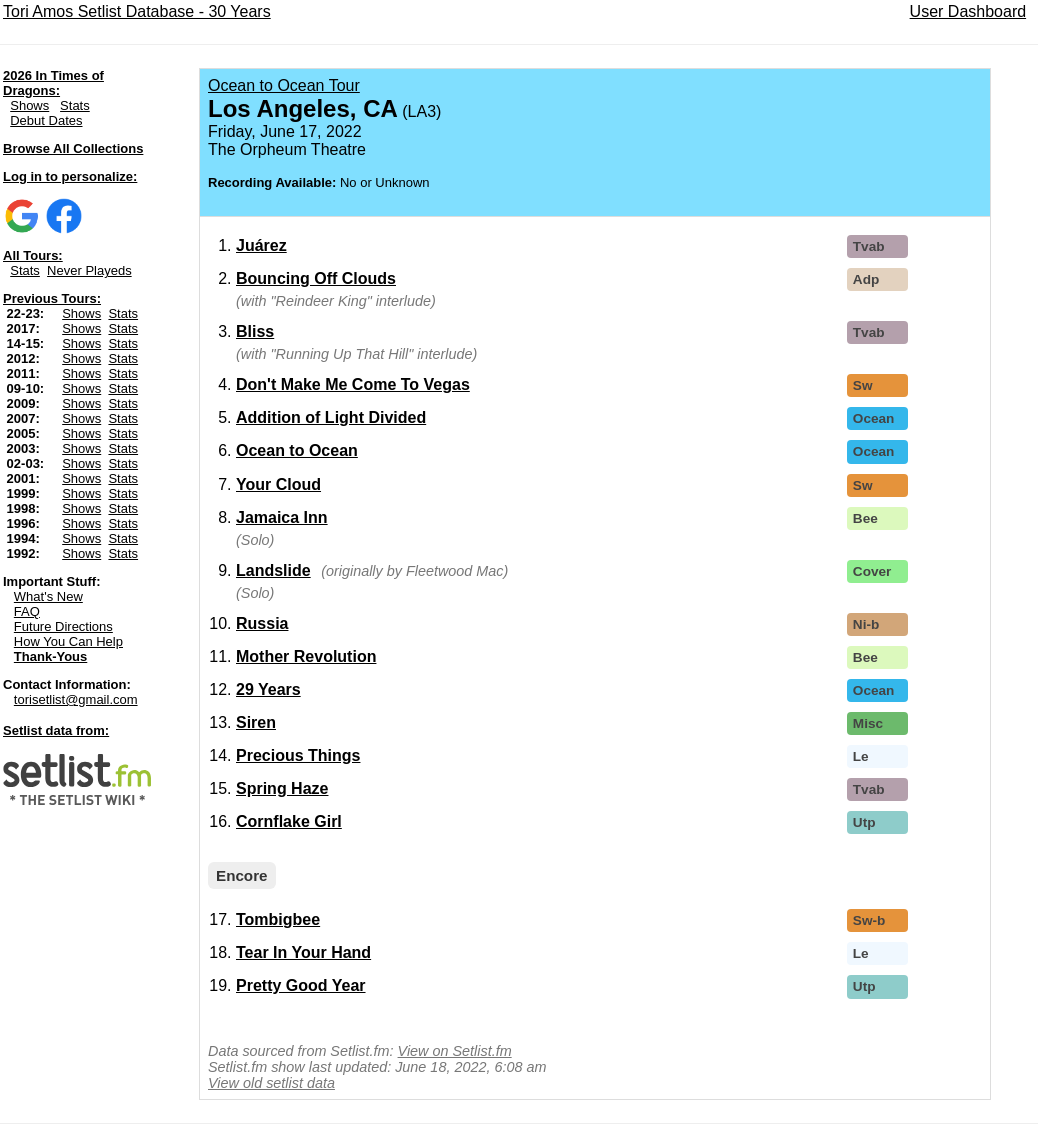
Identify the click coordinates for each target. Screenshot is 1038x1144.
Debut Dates (46, 120)
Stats (75, 105)
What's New (48, 596)
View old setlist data (271, 1083)
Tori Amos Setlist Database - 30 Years (137, 11)
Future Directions (63, 626)
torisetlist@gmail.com (76, 699)
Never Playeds (89, 270)
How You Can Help (68, 641)
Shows (29, 105)
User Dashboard (968, 11)
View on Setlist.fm (455, 1051)
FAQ (27, 611)
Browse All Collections (73, 148)
